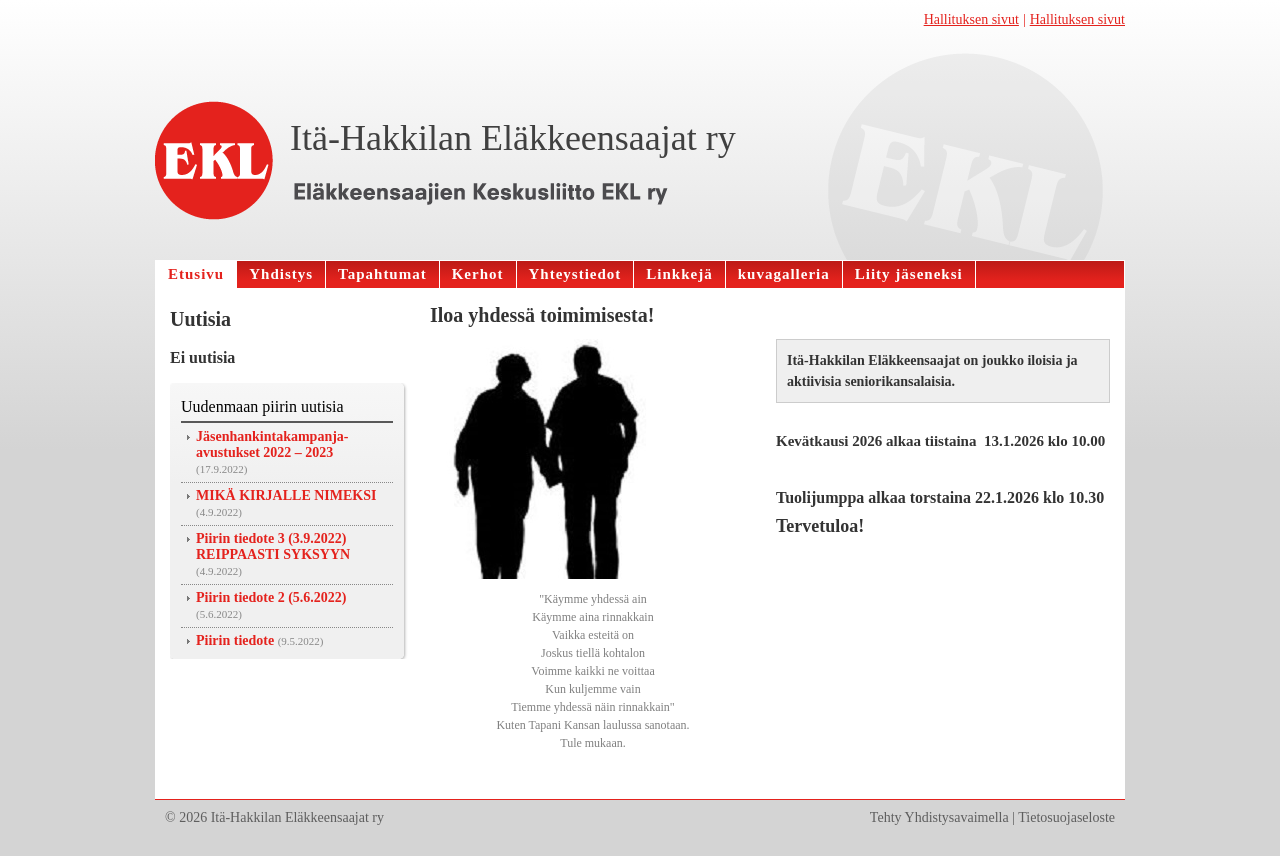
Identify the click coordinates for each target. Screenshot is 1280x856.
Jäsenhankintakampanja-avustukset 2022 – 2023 (272, 444)
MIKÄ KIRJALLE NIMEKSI (286, 495)
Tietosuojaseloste (1066, 817)
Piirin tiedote (235, 640)
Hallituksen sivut (971, 19)
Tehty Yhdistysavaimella (939, 817)
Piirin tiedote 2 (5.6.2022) (271, 597)
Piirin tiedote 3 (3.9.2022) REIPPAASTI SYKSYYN (273, 546)
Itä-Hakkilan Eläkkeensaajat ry (513, 138)
